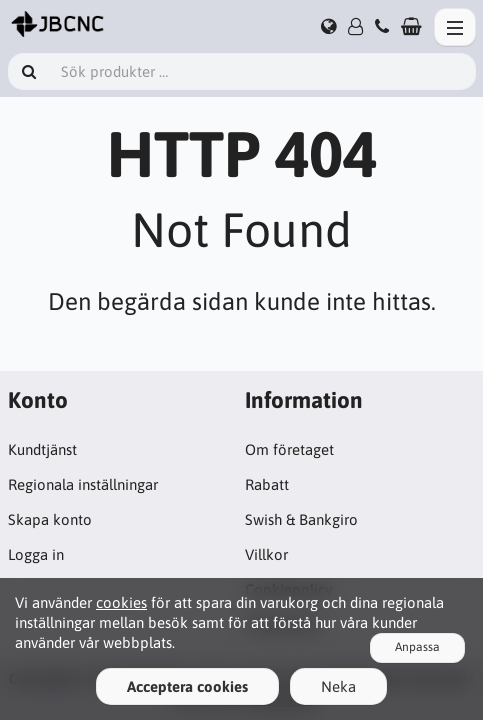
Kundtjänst (42, 449)
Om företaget (289, 449)
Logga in (36, 554)
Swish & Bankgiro (301, 519)
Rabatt (267, 484)
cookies (121, 602)
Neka (338, 686)
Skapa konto (50, 519)
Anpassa (417, 647)
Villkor (266, 554)
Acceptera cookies (187, 686)
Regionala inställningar (83, 484)
